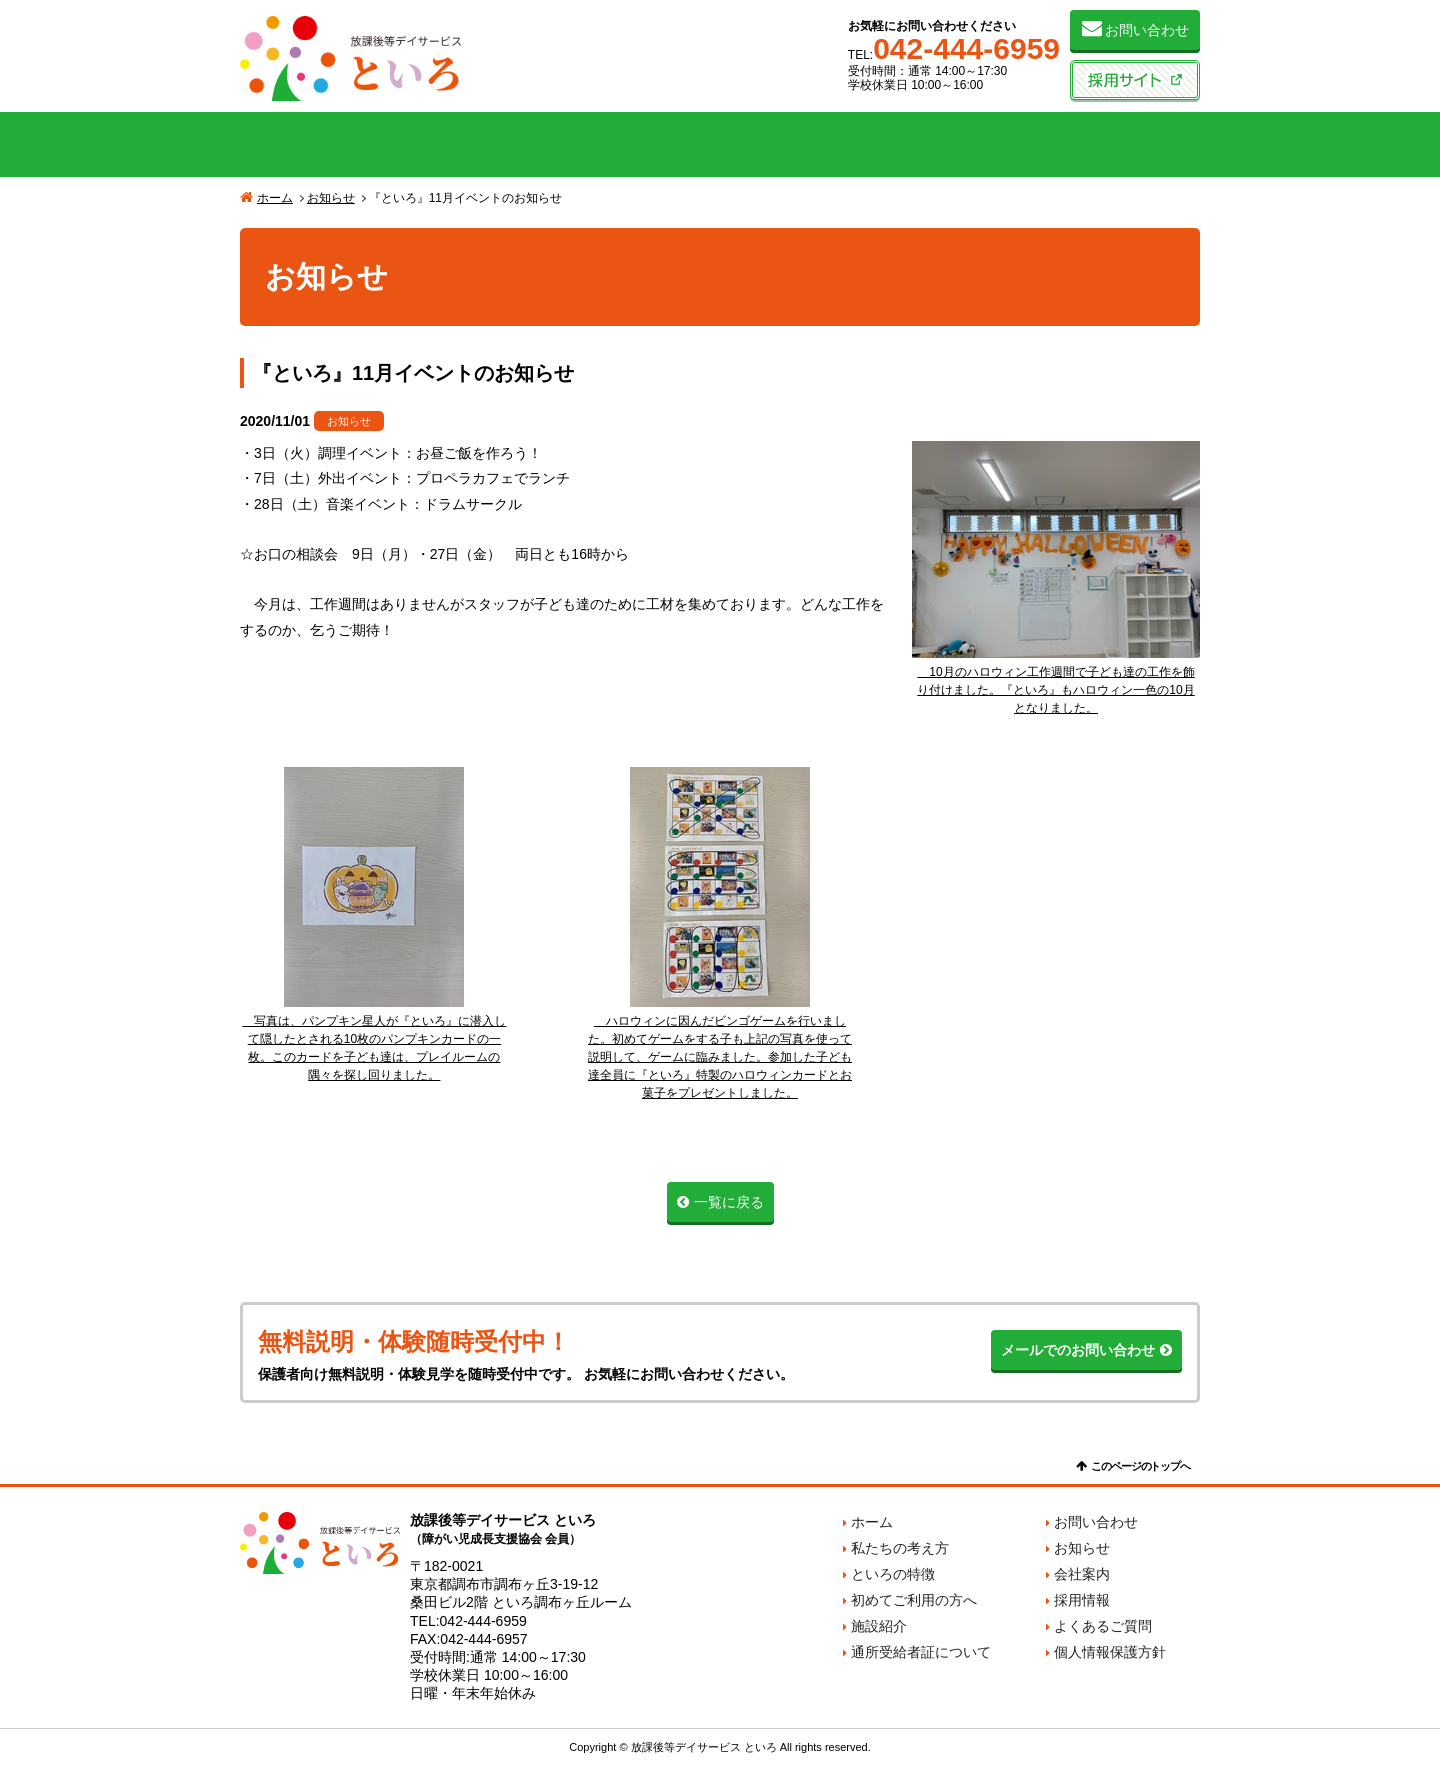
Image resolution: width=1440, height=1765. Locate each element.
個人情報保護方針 (1110, 1652)
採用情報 (1082, 1600)
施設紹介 (912, 144)
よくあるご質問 (1103, 1626)
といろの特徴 (528, 144)
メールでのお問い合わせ (1078, 1350)
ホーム (275, 198)
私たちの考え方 (336, 144)
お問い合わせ (1147, 30)
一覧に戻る (729, 1202)
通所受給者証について (921, 1652)
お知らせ (331, 198)
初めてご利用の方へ (720, 144)
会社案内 (1104, 144)
